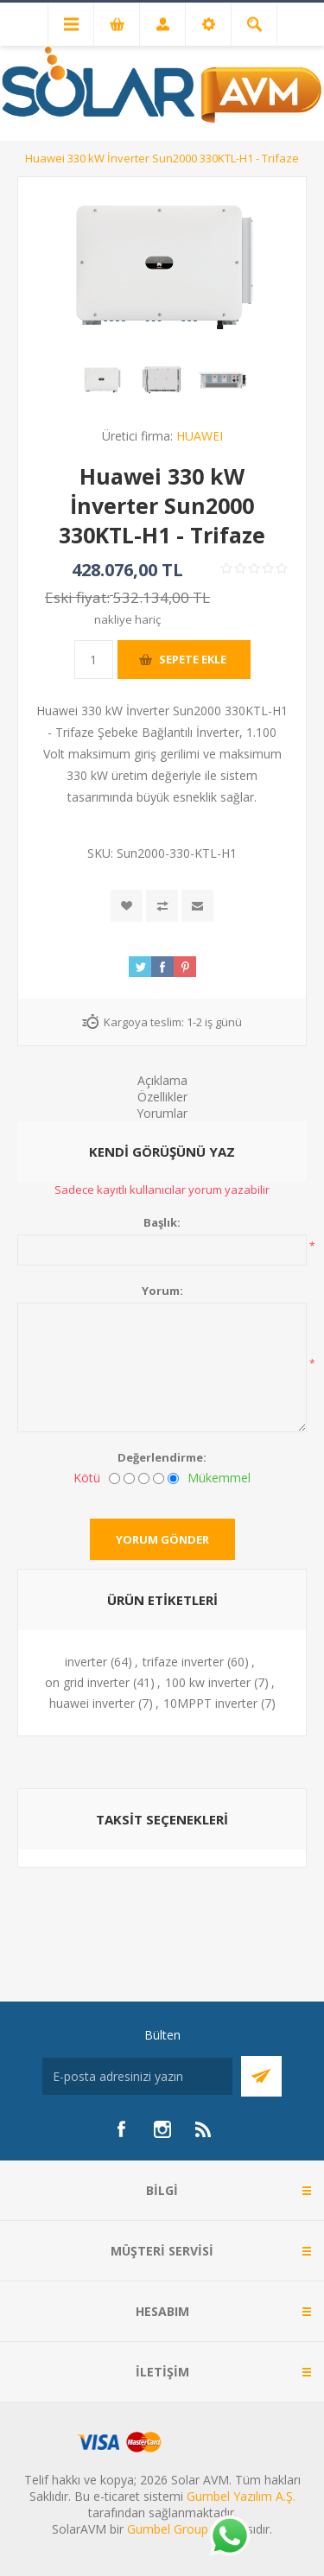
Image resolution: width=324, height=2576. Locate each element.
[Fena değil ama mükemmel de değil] (143, 1478)
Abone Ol (261, 2076)
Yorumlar (162, 1113)
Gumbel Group (167, 2529)
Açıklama (162, 1080)
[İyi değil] (129, 1478)
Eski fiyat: (77, 597)
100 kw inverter (208, 1682)
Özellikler (162, 1096)
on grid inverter (87, 1682)
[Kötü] (114, 1478)
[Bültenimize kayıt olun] (137, 2076)
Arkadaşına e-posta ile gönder (197, 906)
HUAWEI (199, 436)
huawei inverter (92, 1703)
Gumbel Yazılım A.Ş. (241, 2496)
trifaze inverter (183, 1661)
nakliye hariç (127, 619)
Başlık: (162, 1222)
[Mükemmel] (173, 1478)
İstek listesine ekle (127, 906)
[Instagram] (162, 2129)
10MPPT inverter (210, 1703)
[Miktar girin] (93, 659)
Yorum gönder (162, 1539)
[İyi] (158, 1478)
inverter (86, 1661)
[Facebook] (121, 2129)
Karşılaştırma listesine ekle (162, 906)
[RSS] (204, 2129)
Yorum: (162, 1290)
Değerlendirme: (162, 1457)
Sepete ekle (192, 659)
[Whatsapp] (229, 2537)
